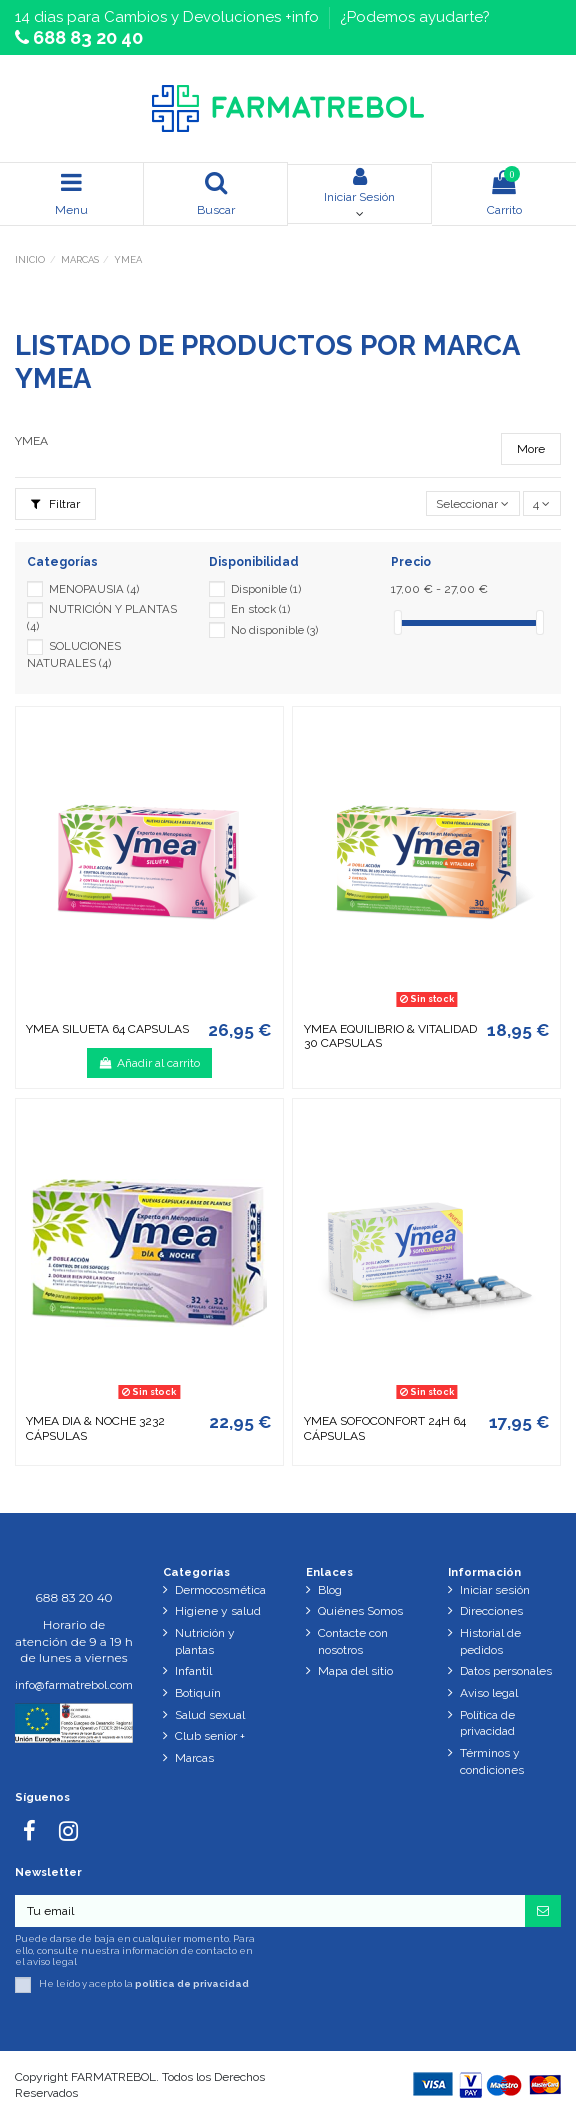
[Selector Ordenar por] (473, 503)
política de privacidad (192, 1984)
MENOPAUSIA (94, 589)
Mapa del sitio (355, 1671)
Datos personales (506, 1671)
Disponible (266, 589)
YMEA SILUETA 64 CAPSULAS (107, 1029)
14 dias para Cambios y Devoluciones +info (169, 17)
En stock (260, 609)
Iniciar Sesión (359, 185)
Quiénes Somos (360, 1611)
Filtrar (55, 504)
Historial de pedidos (490, 1641)
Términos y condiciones (492, 1761)
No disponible (274, 630)
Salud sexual (210, 1715)
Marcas (194, 1758)
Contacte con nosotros (353, 1641)
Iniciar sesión (495, 1590)
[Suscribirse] (543, 1911)
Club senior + (210, 1736)
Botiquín (198, 1693)
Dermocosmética (220, 1590)
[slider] (398, 622)
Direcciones (491, 1611)
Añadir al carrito (149, 1063)
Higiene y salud (218, 1611)
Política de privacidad (487, 1723)
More (531, 449)
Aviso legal (489, 1693)
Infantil (193, 1671)
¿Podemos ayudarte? (415, 17)
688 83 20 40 (86, 37)
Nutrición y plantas (205, 1641)
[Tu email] (270, 1911)
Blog (330, 1590)
